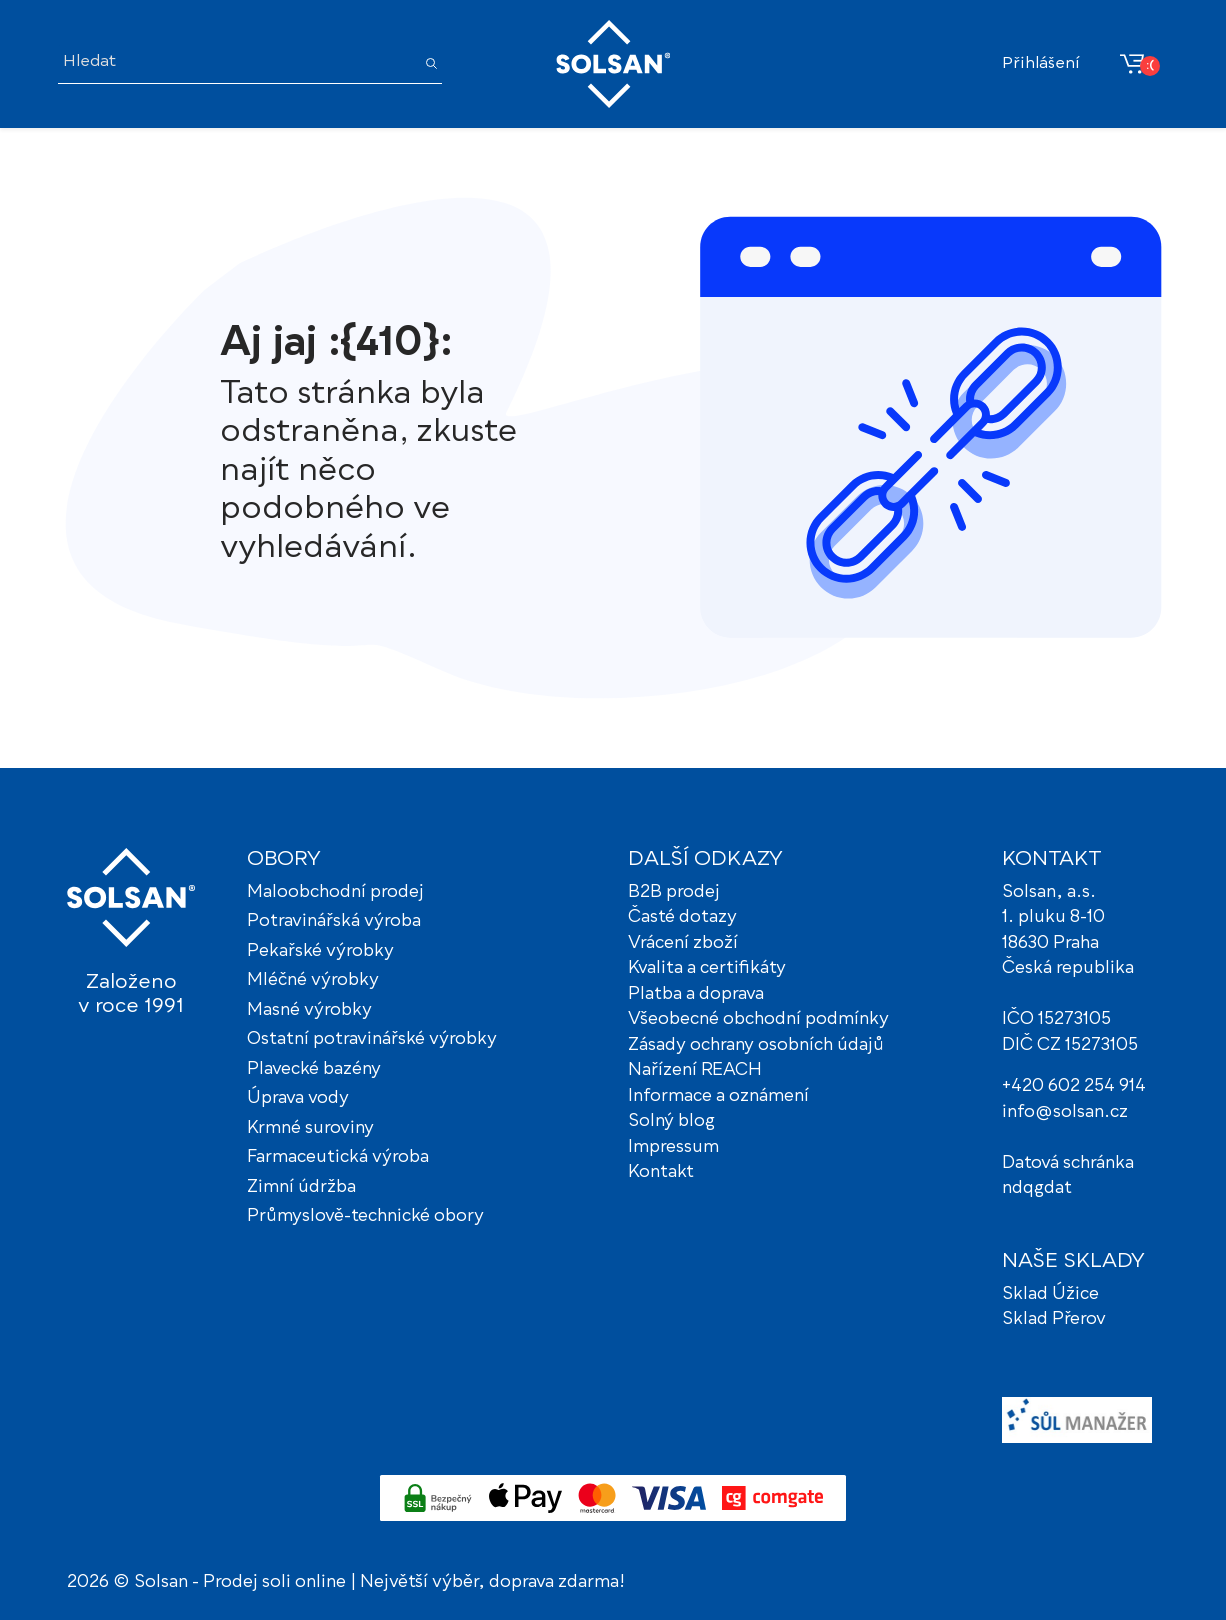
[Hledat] (236, 63)
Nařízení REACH (695, 1070)
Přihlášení (1041, 64)
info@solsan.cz (1065, 1112)
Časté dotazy (682, 917)
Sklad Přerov (1054, 1319)
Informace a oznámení (718, 1096)
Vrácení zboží (683, 943)
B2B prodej (674, 892)
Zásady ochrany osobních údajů (756, 1045)
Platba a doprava (696, 994)
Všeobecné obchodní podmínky (758, 1019)
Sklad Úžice (1050, 1294)
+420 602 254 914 (1074, 1086)
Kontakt (661, 1172)
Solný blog (671, 1121)
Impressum (673, 1147)
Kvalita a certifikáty (707, 968)
